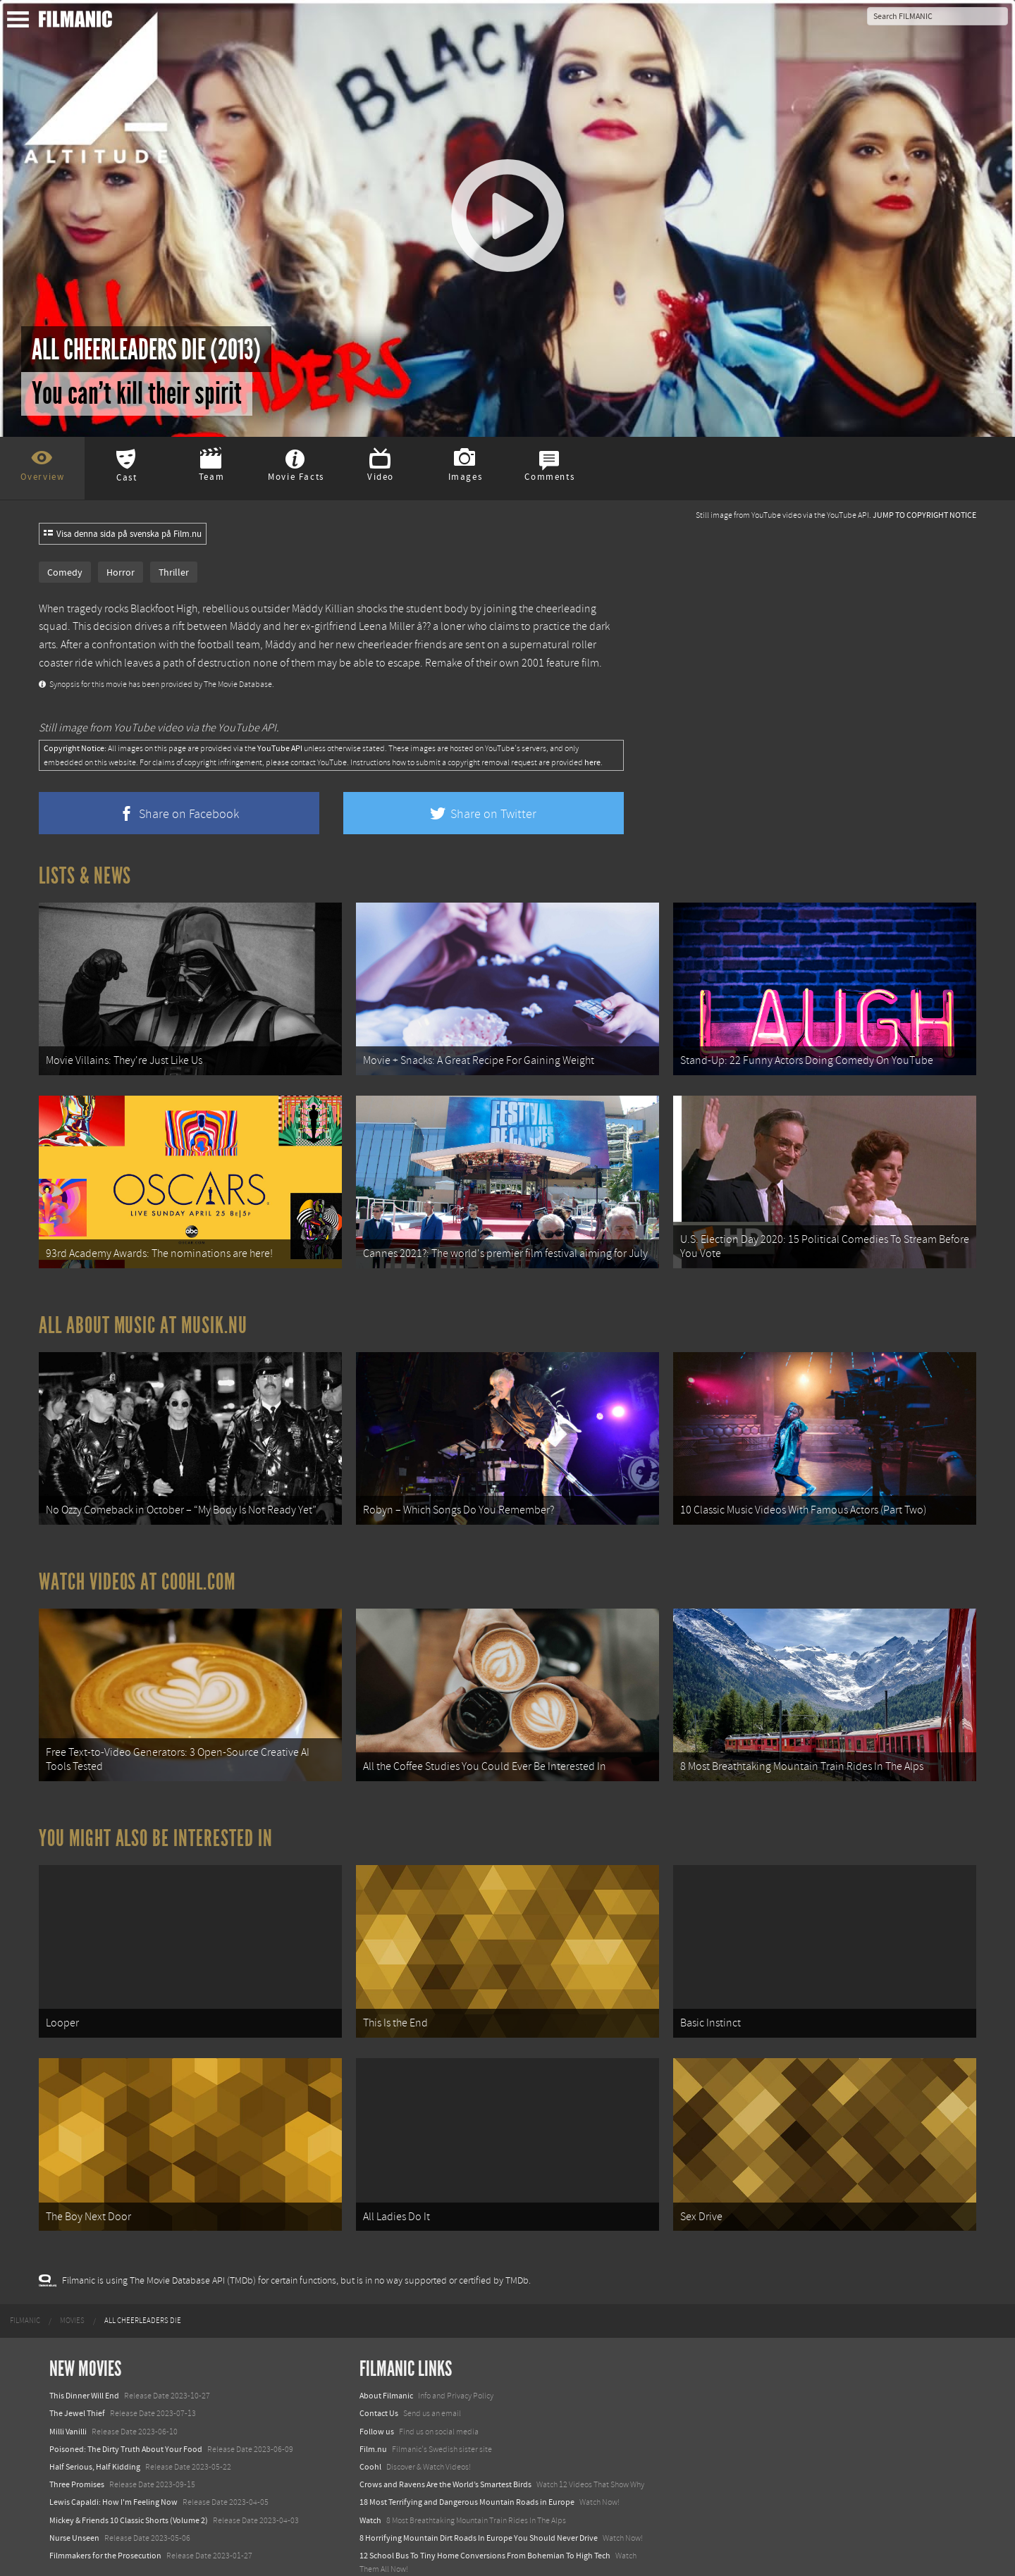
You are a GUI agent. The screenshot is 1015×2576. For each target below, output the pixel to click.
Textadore (377, 2551)
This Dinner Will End (84, 2360)
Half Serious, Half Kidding (94, 2431)
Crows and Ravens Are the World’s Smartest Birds (445, 2448)
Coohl (370, 2431)
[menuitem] (25, 2285)
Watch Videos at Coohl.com (137, 1563)
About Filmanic (386, 2360)
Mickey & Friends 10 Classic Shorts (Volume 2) (128, 2484)
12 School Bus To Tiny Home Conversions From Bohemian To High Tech (484, 2519)
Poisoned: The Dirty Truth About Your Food (125, 2412)
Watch (370, 2484)
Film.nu (373, 2412)
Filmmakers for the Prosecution (105, 2519)
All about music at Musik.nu (143, 1313)
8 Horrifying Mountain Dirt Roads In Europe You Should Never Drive (478, 2501)
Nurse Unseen (74, 2501)
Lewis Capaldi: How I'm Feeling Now (113, 2466)
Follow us (376, 2395)
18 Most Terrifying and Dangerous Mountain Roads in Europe (466, 2466)
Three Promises (76, 2448)
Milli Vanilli (68, 2395)
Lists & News (85, 875)
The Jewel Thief (77, 2377)
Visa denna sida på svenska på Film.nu (123, 534)
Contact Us (378, 2377)
